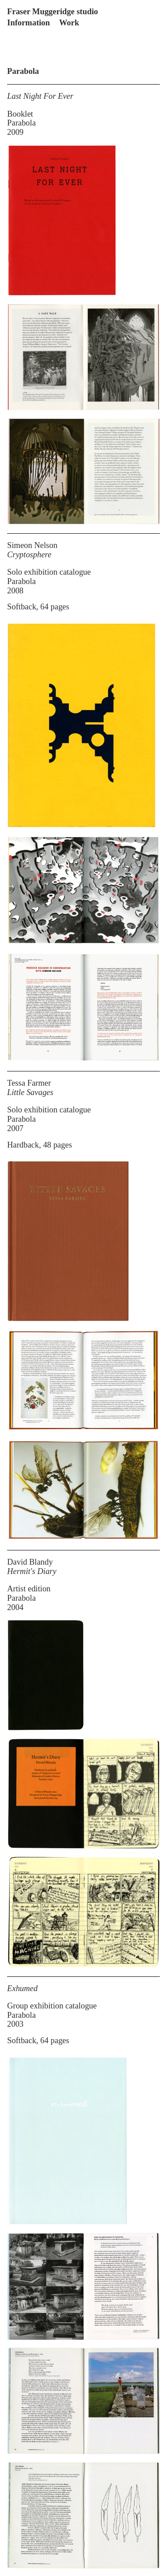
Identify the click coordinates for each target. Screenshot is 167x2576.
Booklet (20, 114)
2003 (15, 2024)
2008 (15, 590)
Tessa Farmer (29, 1083)
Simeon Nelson (32, 545)
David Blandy (30, 1562)
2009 (15, 132)
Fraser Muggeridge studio (52, 11)
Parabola (21, 122)
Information (28, 22)
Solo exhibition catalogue (49, 572)
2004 (15, 1607)
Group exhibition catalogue (52, 2005)
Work (69, 22)
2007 (15, 1128)
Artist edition (29, 1588)
